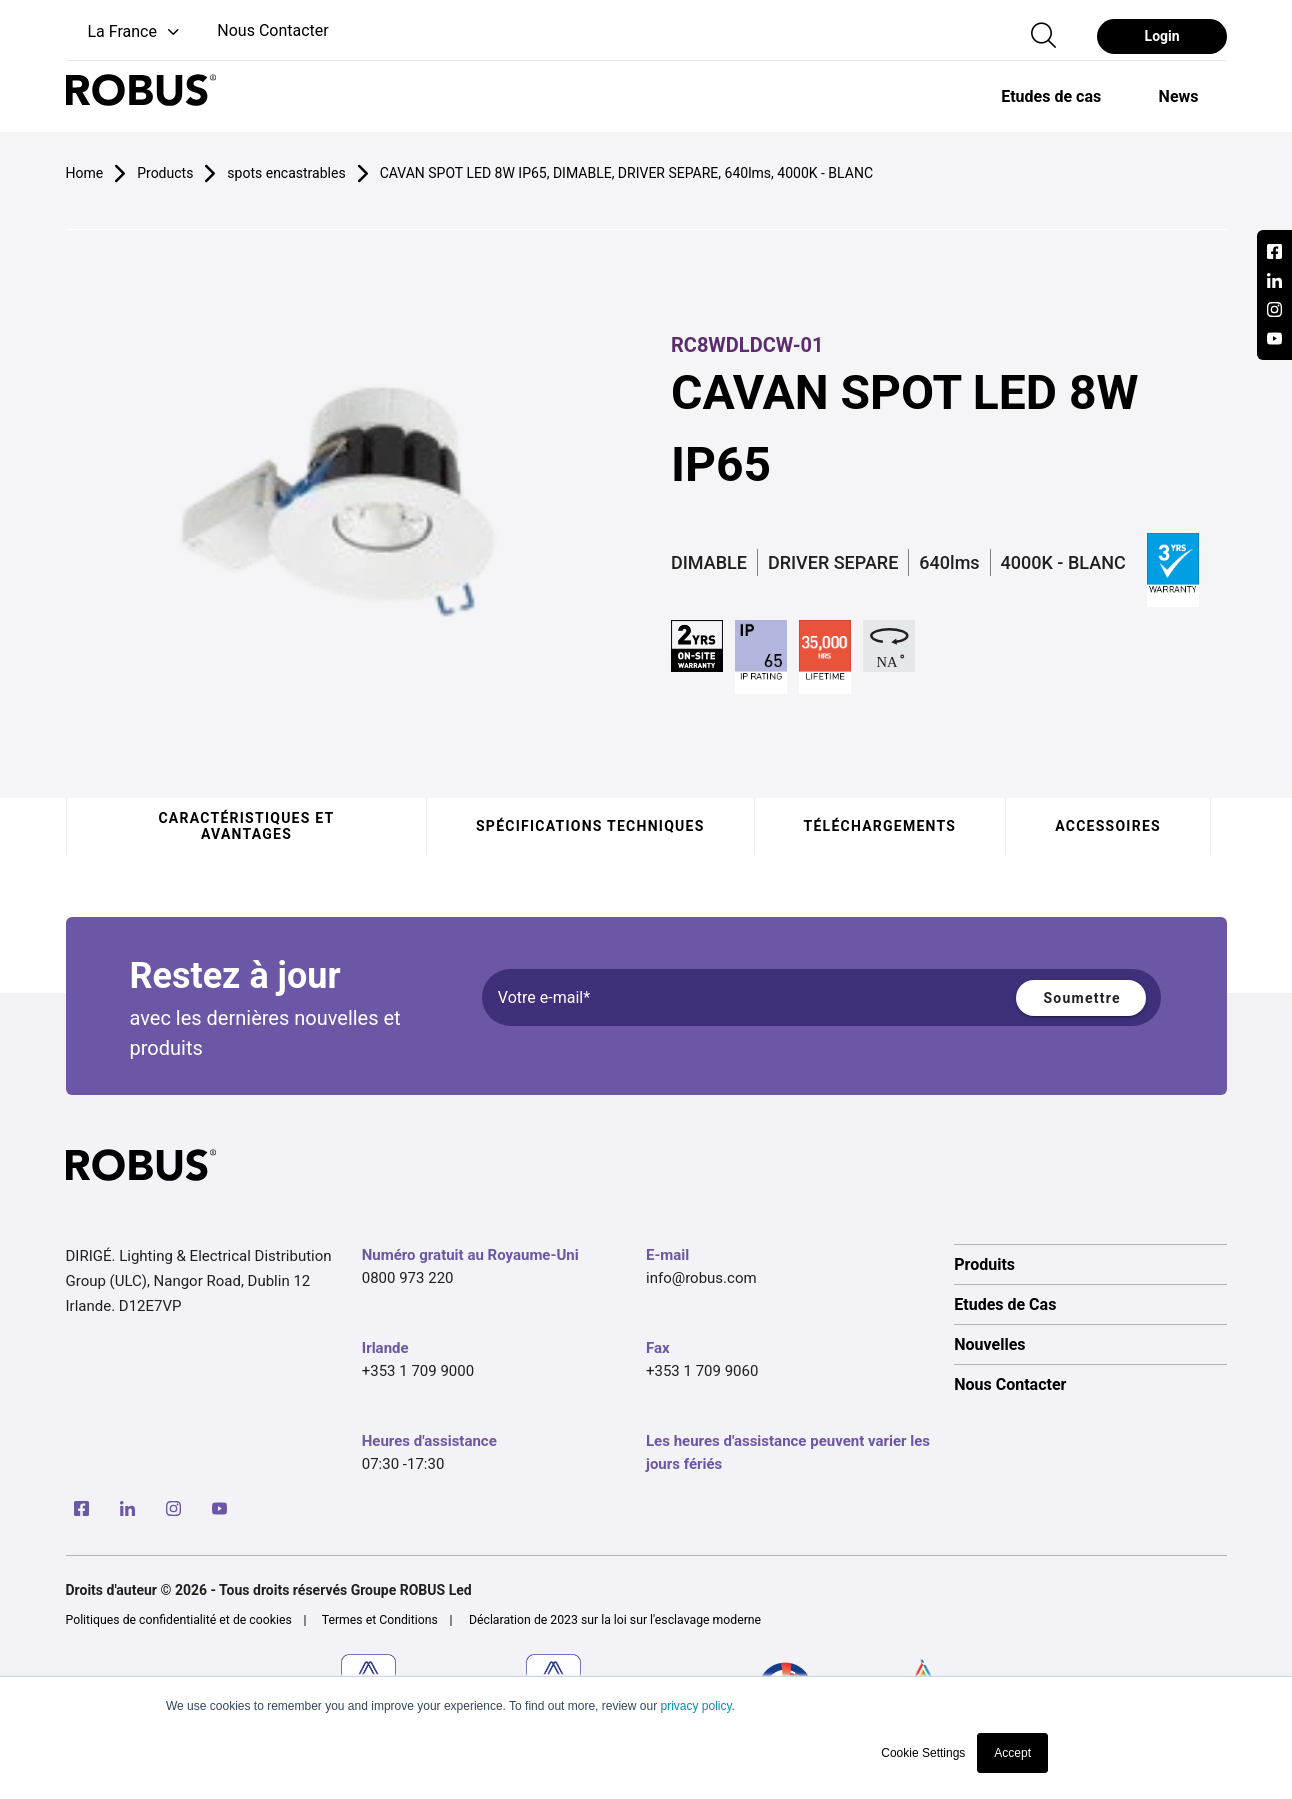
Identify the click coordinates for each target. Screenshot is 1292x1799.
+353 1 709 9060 (702, 1371)
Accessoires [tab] (1108, 826)
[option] (1050, 96)
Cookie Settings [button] (923, 1753)
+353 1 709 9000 (418, 1371)
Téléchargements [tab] (879, 826)
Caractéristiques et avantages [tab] (246, 826)
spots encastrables (286, 173)
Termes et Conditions (380, 1620)
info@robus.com (701, 1278)
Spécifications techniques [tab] (590, 826)
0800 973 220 (408, 1278)
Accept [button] (1012, 1753)
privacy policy (695, 1706)
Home (85, 173)
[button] (124, 32)
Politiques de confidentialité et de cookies (179, 1620)
